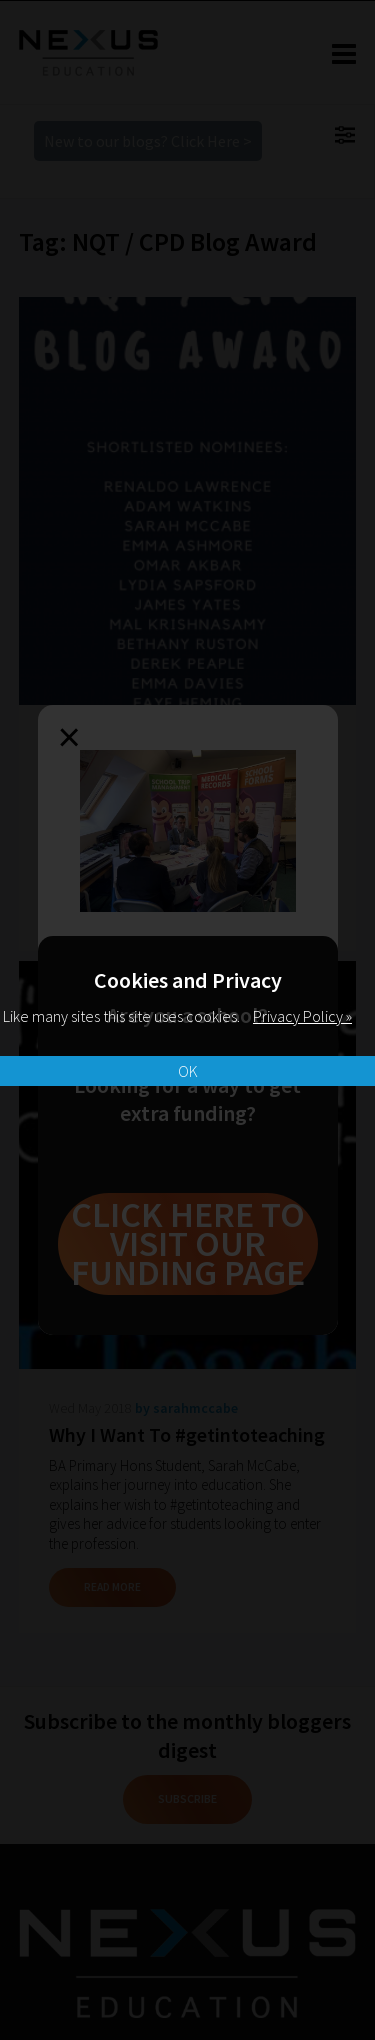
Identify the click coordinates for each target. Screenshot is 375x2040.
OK (188, 1071)
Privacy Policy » (302, 1016)
